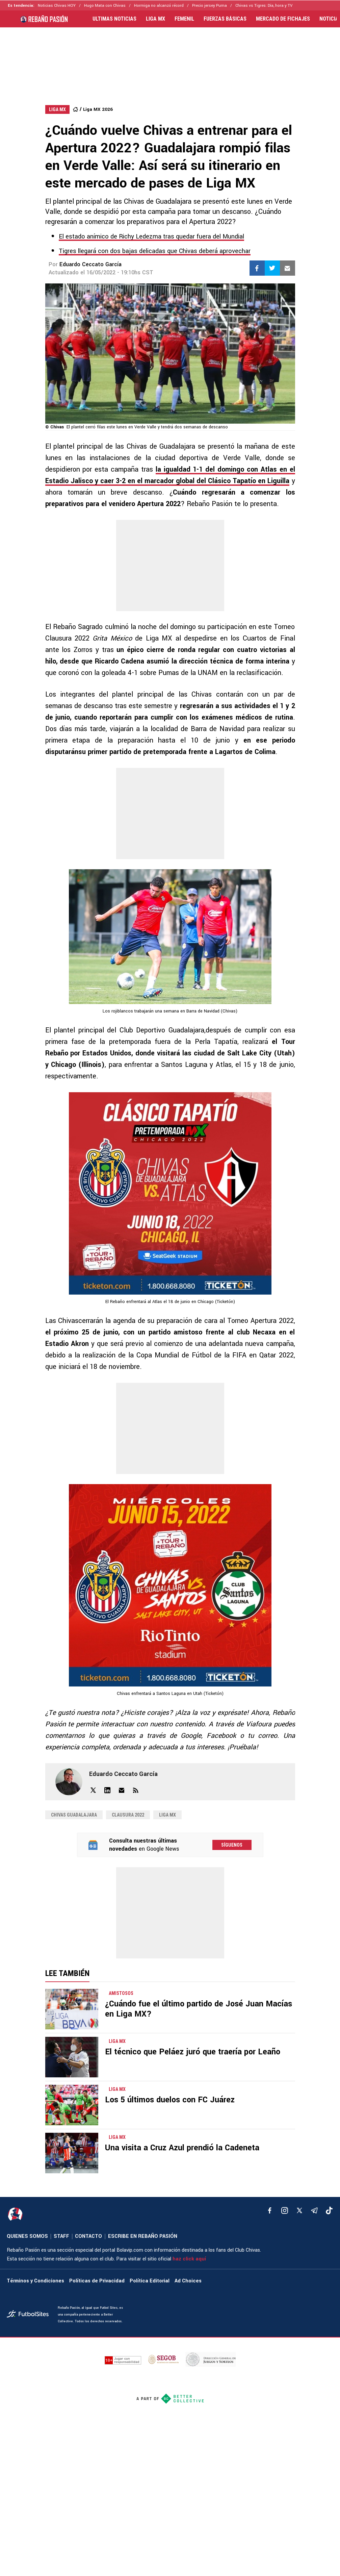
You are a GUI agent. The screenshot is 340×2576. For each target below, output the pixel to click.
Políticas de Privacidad (97, 2280)
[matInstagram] (285, 2210)
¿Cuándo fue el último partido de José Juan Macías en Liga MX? (198, 2009)
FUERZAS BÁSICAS (225, 19)
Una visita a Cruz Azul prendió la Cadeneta (182, 2147)
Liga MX (167, 1815)
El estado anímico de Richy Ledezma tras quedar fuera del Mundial (151, 236)
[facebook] (270, 2210)
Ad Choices (188, 2280)
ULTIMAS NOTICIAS (114, 19)
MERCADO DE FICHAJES (283, 19)
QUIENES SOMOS (27, 2236)
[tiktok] (329, 2210)
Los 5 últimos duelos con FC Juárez (170, 2099)
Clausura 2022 (128, 1815)
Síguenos (231, 1845)
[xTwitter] (299, 2210)
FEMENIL (184, 19)
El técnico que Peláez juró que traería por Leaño (192, 2051)
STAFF (61, 2236)
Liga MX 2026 (98, 109)
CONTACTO (88, 2236)
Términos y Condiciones (35, 2280)
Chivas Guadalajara (74, 1815)
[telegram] (314, 2210)
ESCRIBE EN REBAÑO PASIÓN (142, 2236)
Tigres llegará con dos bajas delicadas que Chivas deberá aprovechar (155, 251)
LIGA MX (155, 19)
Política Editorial (149, 2280)
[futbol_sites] (30, 2314)
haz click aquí (189, 2258)
